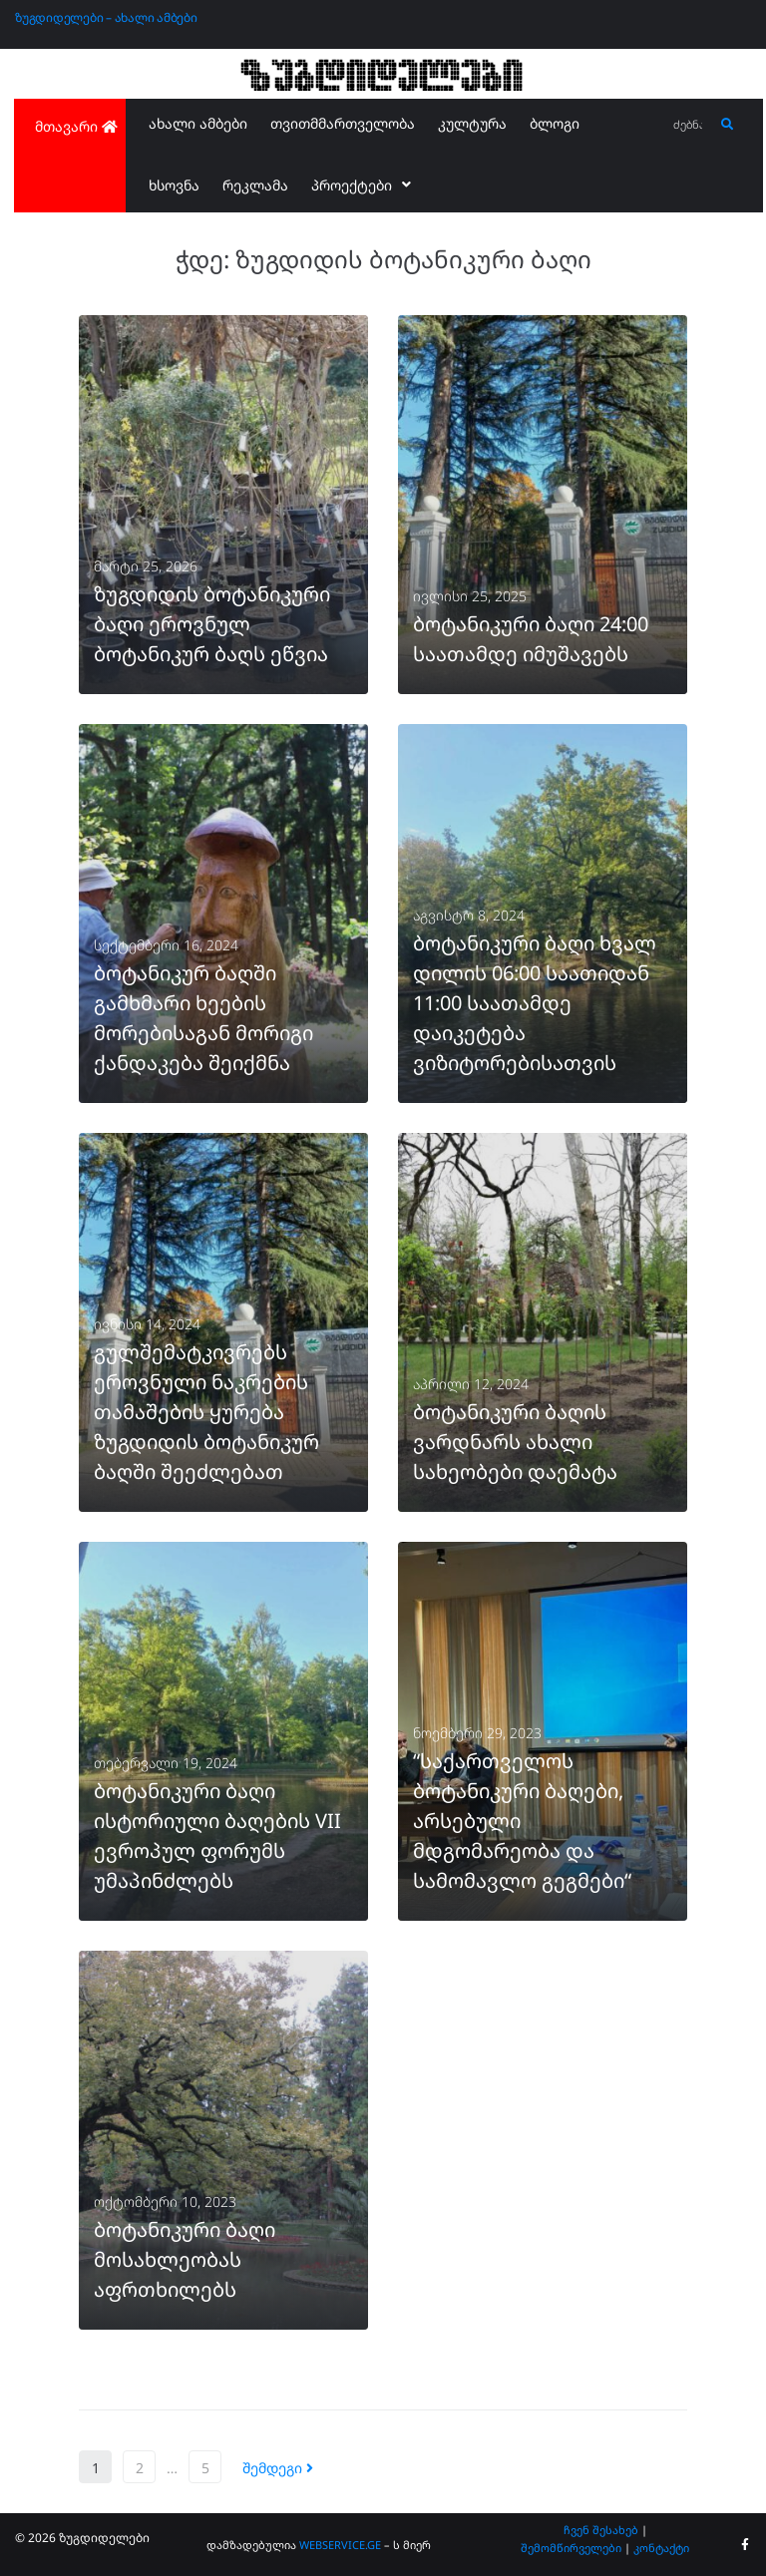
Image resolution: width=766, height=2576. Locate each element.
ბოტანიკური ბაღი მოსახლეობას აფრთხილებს (184, 2259)
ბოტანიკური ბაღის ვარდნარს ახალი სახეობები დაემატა (515, 1441)
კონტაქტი (661, 2547)
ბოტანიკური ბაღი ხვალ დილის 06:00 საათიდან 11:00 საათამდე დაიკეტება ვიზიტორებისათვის (534, 1002)
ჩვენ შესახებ (601, 2529)
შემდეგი (277, 2467)
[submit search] (727, 125)
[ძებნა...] (688, 125)
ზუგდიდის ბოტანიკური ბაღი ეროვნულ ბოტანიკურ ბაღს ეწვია (212, 623)
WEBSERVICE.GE (340, 2544)
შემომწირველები (571, 2547)
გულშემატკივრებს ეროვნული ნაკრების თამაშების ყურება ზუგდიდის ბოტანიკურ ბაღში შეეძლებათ (206, 1411)
